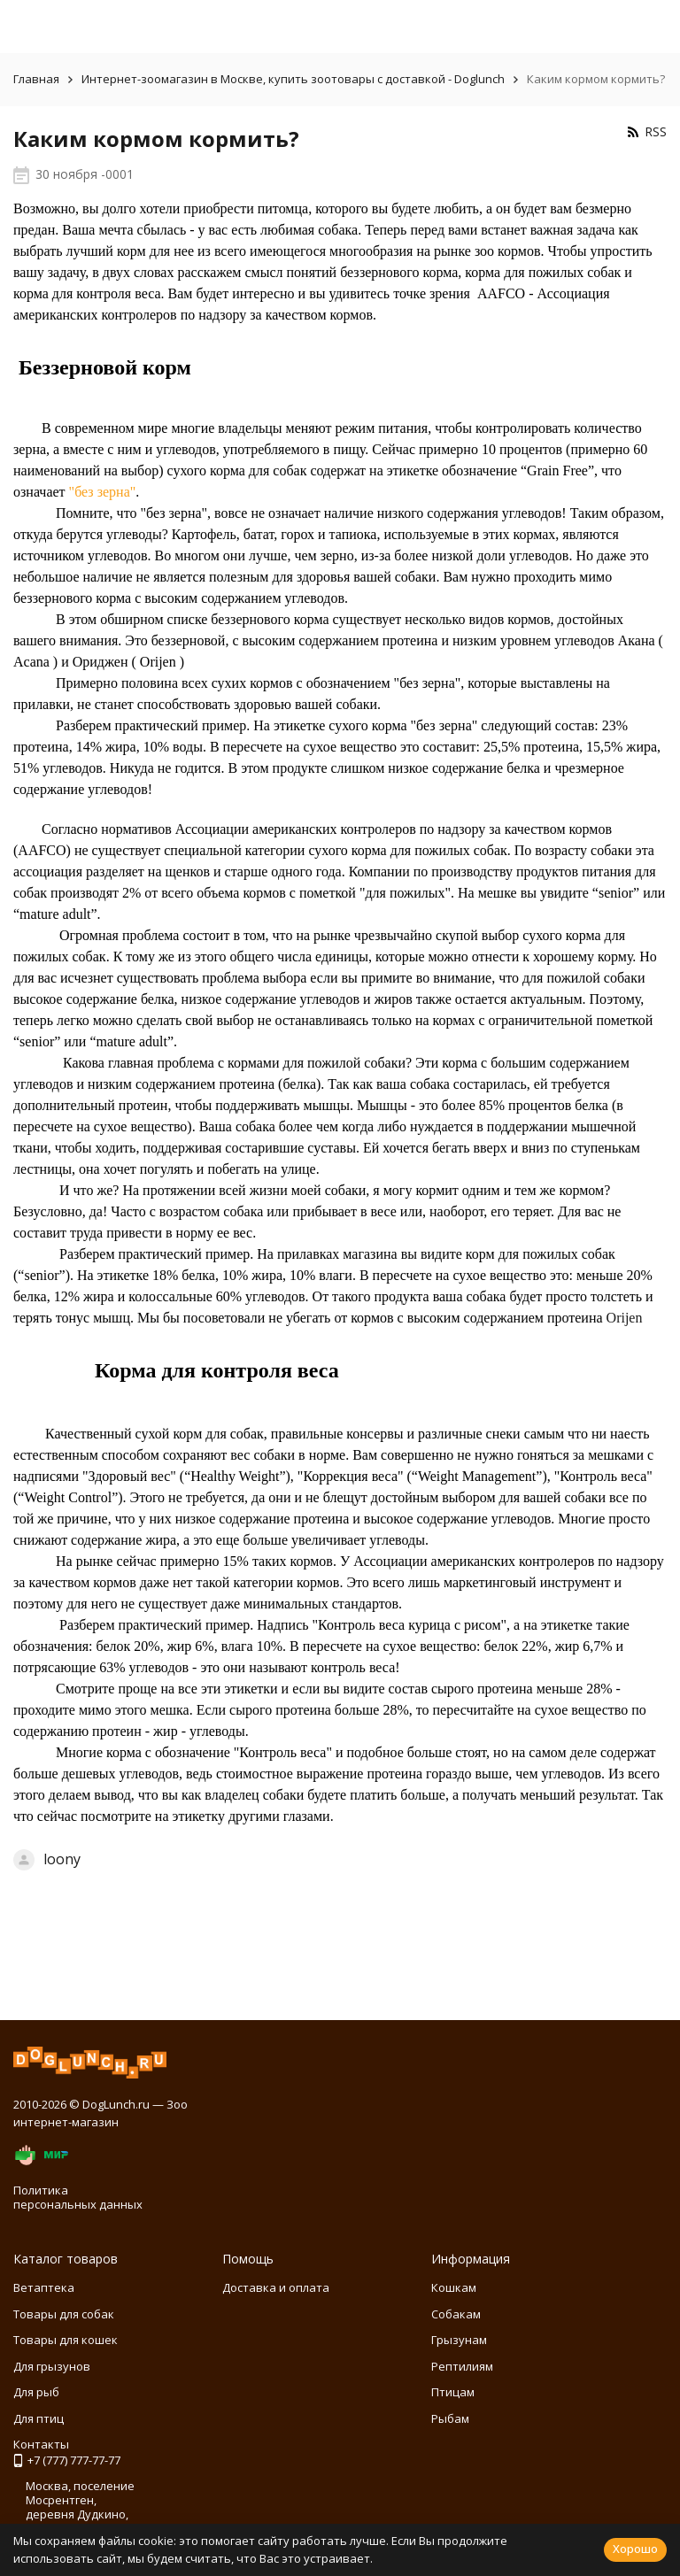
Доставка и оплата (275, 2287)
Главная (36, 79)
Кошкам (453, 2287)
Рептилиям (462, 2366)
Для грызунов (51, 2366)
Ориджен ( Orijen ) (128, 661)
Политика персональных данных (78, 2197)
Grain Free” (560, 470)
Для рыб (36, 2392)
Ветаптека (43, 2287)
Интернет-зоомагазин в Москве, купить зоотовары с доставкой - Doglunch (293, 79)
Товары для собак (63, 2314)
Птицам (453, 2392)
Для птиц (38, 2418)
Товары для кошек (65, 2340)
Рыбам (450, 2418)
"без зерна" (102, 491)
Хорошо (635, 2549)
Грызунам (459, 2340)
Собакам (456, 2314)
